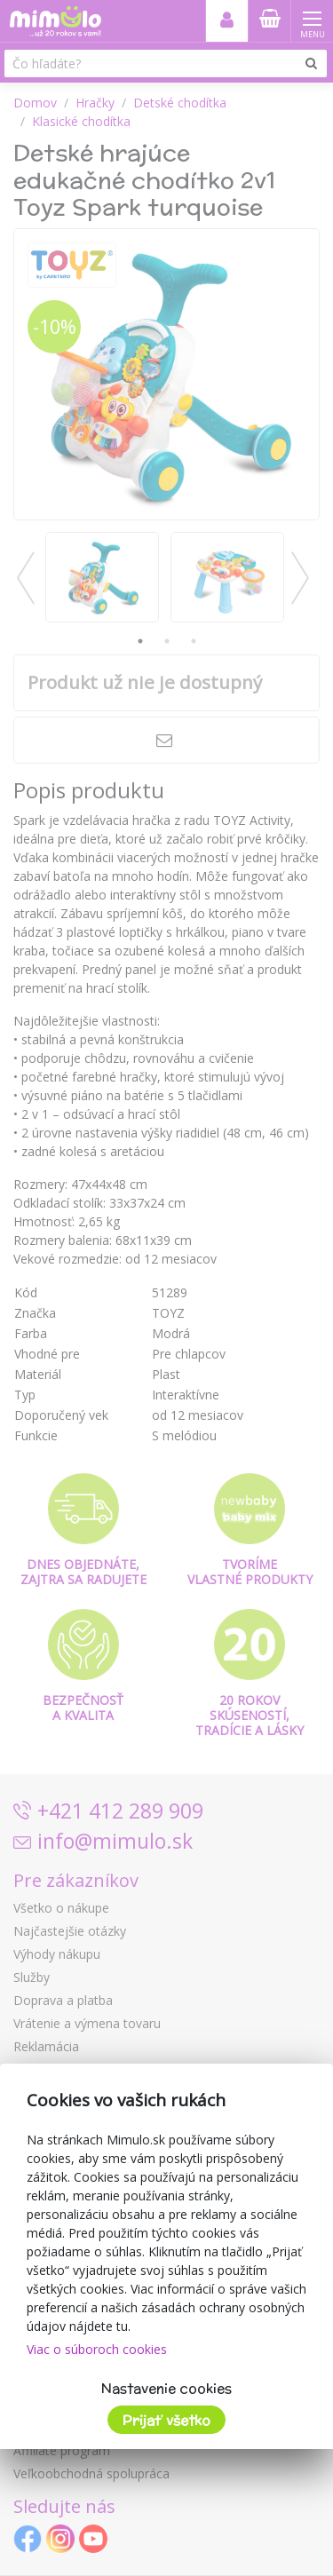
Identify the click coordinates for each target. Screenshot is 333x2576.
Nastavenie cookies (166, 2388)
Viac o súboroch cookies (97, 2349)
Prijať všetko (166, 2420)
